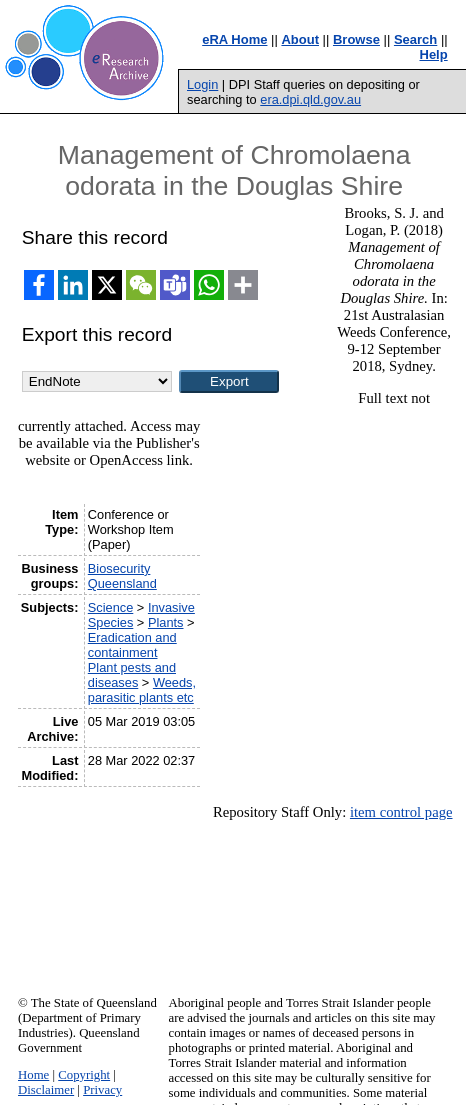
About (300, 39)
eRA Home (234, 39)
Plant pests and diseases (132, 675)
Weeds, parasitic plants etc (142, 690)
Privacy (102, 1090)
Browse (356, 39)
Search (415, 39)
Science (111, 607)
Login (202, 84)
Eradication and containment (132, 645)
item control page (401, 812)
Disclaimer (46, 1090)
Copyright (84, 1075)
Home (33, 1075)
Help (434, 54)
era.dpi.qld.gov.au (310, 99)
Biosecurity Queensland (122, 576)
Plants (166, 622)
